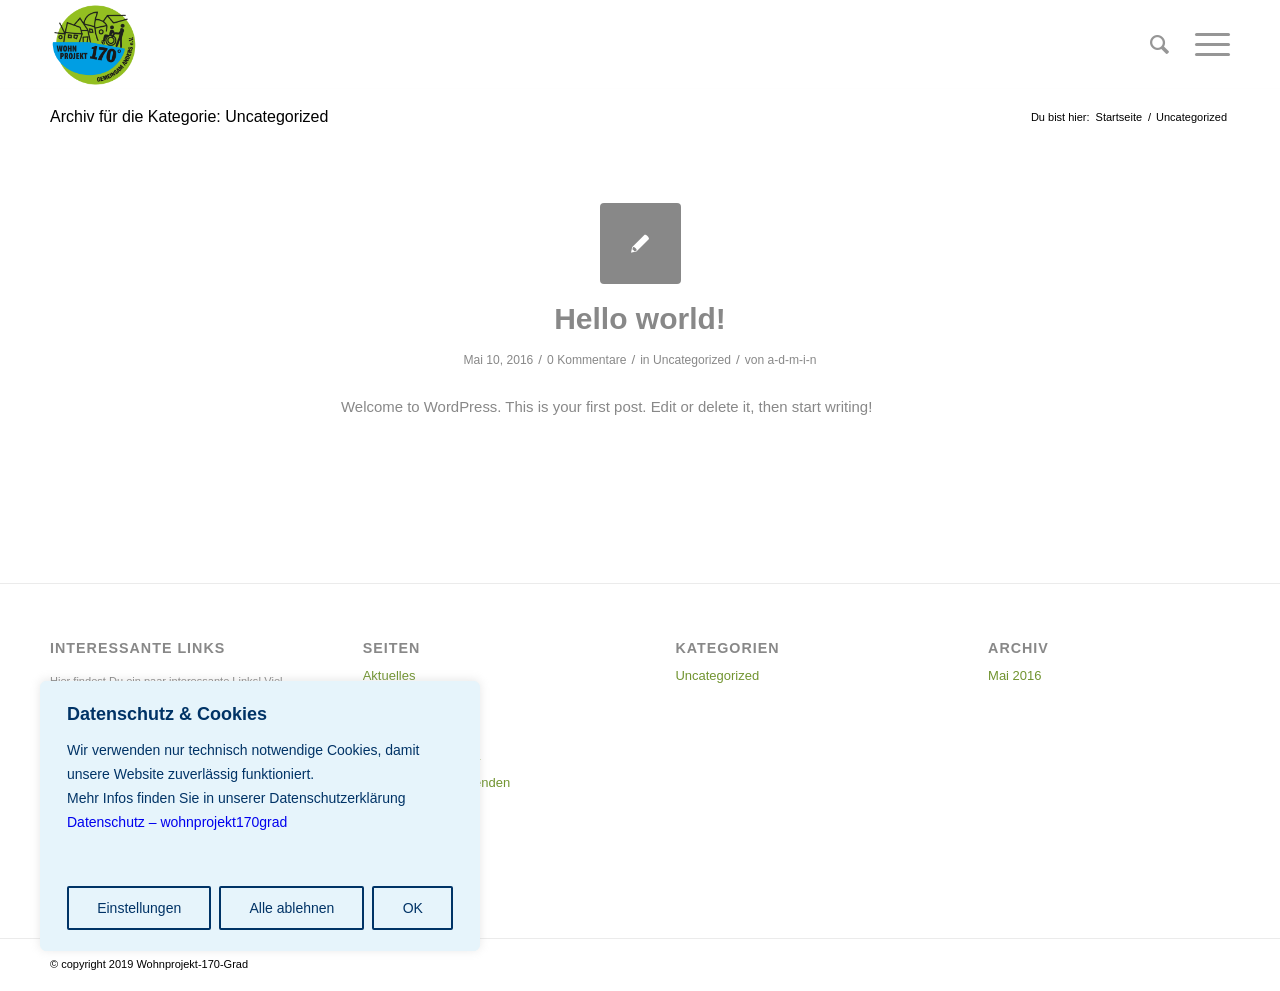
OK (413, 908)
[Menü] (1206, 45)
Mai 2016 (1014, 675)
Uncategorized (692, 360)
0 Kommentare (586, 360)
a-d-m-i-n (792, 360)
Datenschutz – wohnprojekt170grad (177, 822)
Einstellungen (139, 908)
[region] (260, 816)
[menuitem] (1159, 45)
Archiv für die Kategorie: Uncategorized (189, 116)
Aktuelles (389, 675)
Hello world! (640, 318)
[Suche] (1159, 45)
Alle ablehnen (291, 908)
